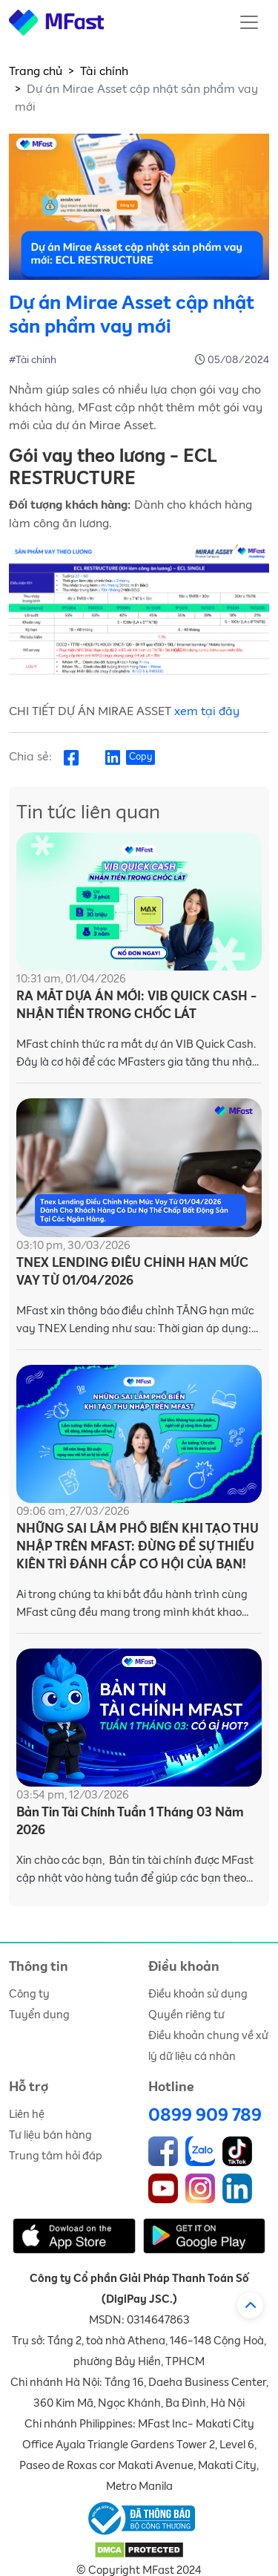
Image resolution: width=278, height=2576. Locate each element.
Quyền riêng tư (186, 2015)
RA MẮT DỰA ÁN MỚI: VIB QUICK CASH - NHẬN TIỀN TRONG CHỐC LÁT (136, 1006)
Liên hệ (26, 2114)
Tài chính (104, 71)
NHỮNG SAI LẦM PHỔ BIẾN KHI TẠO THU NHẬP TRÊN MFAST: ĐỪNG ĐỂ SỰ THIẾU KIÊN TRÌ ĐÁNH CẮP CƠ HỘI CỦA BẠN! (137, 1547)
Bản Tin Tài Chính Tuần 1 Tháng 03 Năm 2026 (130, 1822)
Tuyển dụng (39, 2015)
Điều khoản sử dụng (198, 1994)
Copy (140, 757)
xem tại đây (206, 711)
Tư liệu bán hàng (50, 2135)
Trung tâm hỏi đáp (55, 2156)
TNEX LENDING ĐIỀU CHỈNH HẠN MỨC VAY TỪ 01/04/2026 (132, 1272)
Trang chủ (35, 71)
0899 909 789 (205, 2116)
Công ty (29, 1994)
